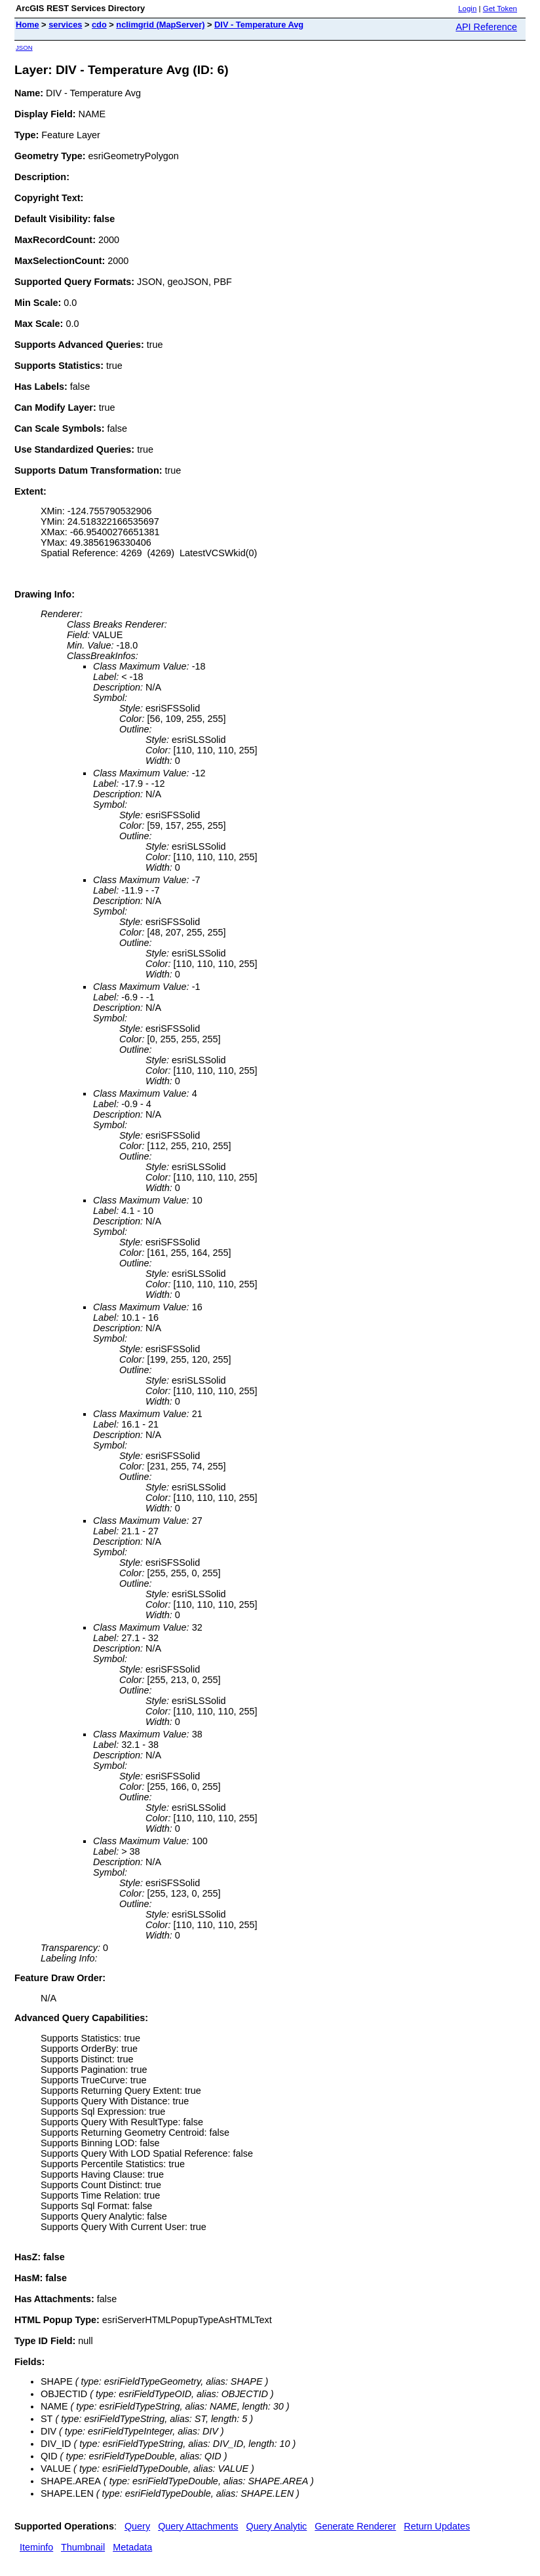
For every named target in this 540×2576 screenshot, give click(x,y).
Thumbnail (83, 2547)
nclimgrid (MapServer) (160, 24)
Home (27, 24)
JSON (24, 47)
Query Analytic (276, 2526)
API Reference (486, 27)
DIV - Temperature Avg (258, 24)
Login (467, 8)
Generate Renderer (355, 2526)
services (65, 24)
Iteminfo (36, 2547)
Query (137, 2526)
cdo (99, 24)
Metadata (132, 2547)
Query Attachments (198, 2526)
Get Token (500, 8)
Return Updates (437, 2526)
